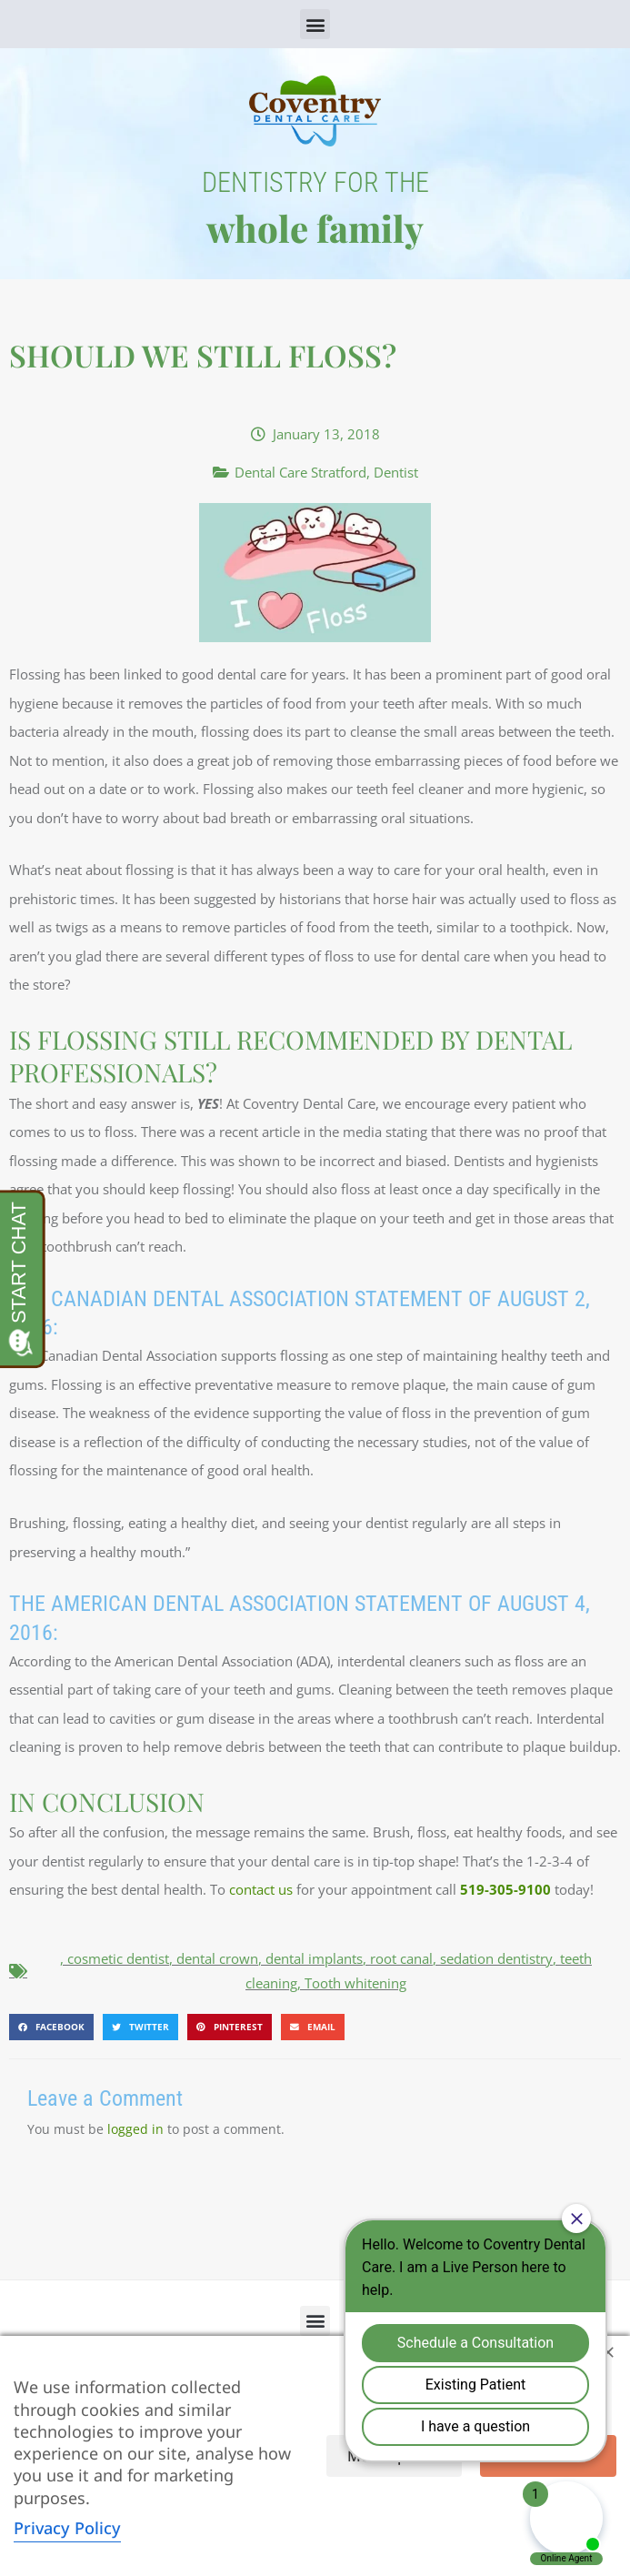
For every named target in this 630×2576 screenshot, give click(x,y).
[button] (315, 24)
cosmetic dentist (118, 1958)
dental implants (314, 1958)
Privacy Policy (67, 2528)
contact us (261, 1889)
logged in (135, 2129)
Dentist (396, 472)
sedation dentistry (496, 1958)
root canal (401, 1958)
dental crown (217, 1958)
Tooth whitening (355, 1983)
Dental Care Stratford (300, 472)
